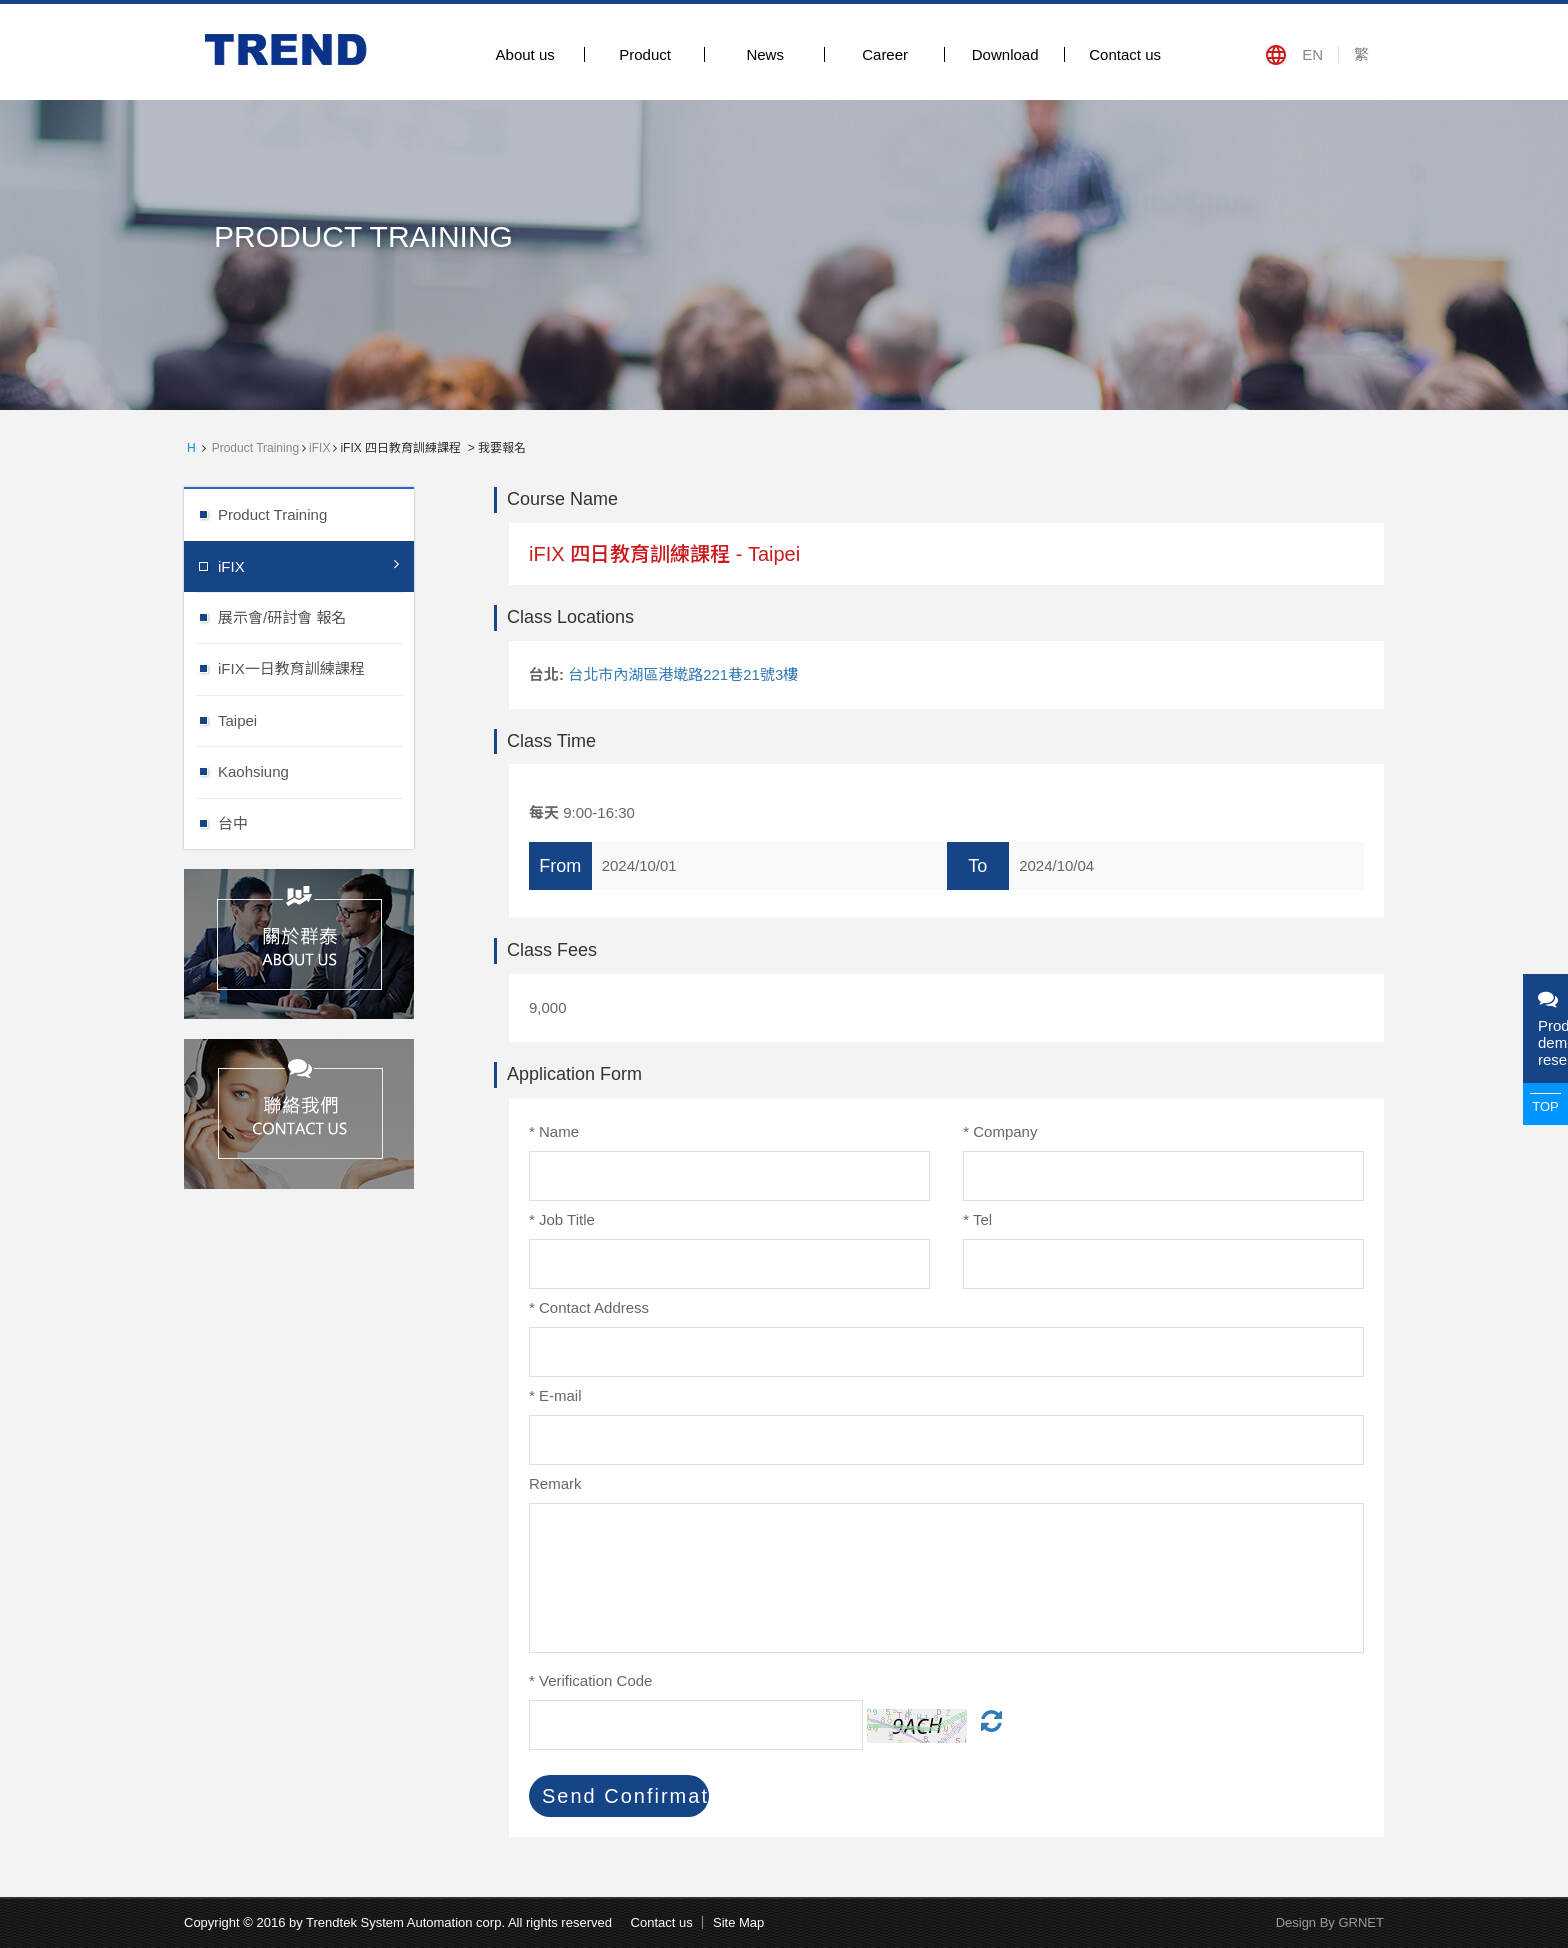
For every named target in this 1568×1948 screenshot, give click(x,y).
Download (1005, 54)
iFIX (319, 448)
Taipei (316, 719)
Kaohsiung (316, 770)
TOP (1545, 1106)
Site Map (738, 1922)
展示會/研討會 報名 (316, 616)
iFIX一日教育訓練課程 (316, 667)
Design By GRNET (1330, 1922)
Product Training (255, 448)
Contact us (1125, 54)
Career (885, 54)
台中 (316, 822)
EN (1312, 54)
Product (645, 54)
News (765, 54)
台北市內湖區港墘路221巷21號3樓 (683, 674)
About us (525, 54)
